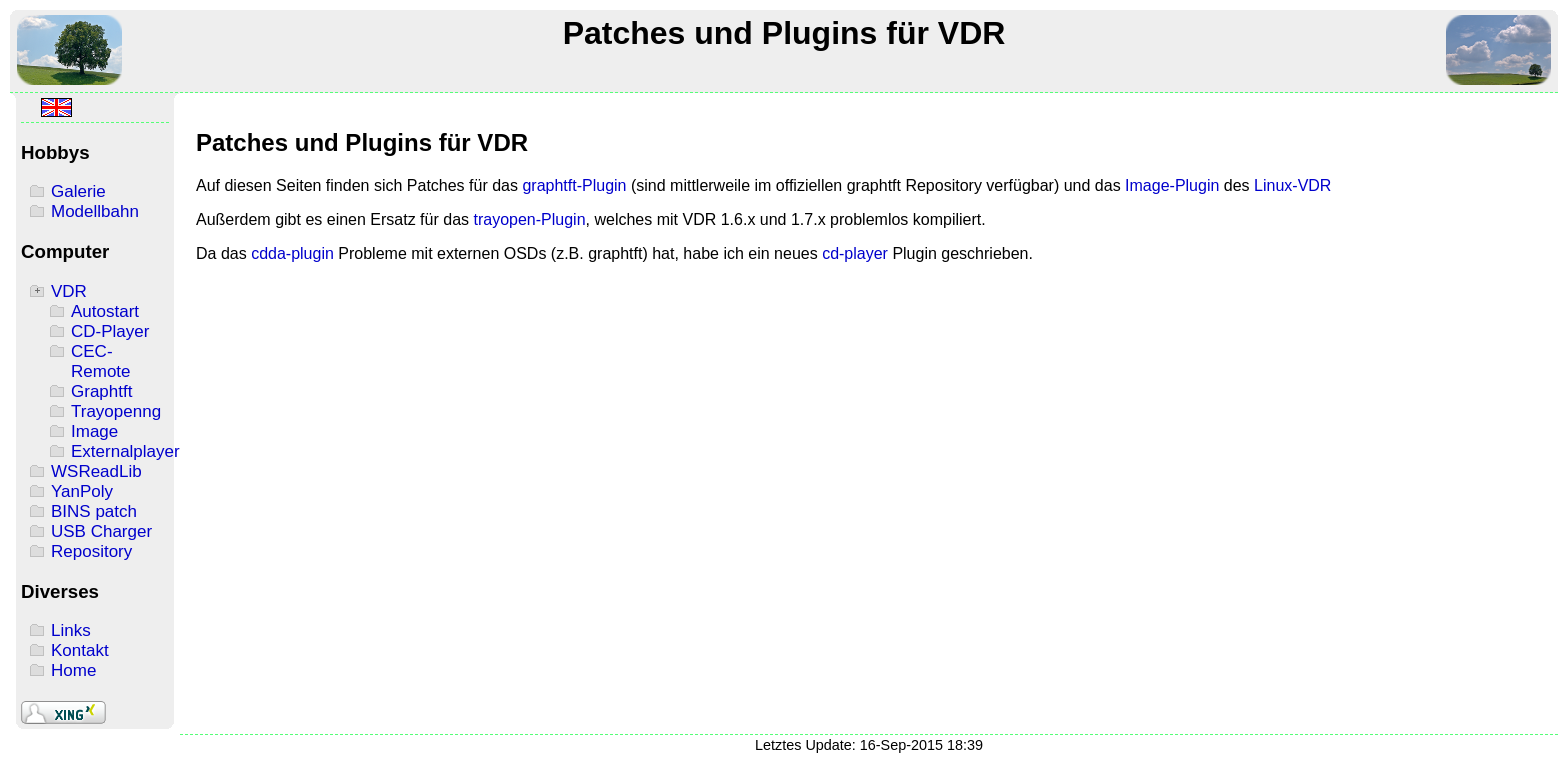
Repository (91, 551)
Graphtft (101, 391)
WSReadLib (96, 471)
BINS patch (94, 511)
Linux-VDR (1292, 185)
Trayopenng (116, 411)
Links (71, 630)
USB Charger (101, 531)
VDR (69, 291)
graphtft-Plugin (574, 185)
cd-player (855, 253)
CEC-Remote (101, 361)
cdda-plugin (292, 253)
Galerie (78, 191)
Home (73, 670)
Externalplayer (125, 451)
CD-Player (110, 331)
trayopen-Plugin (529, 219)
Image (94, 431)
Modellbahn (95, 211)
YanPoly (82, 491)
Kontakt (80, 650)
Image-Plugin (1172, 185)
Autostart (105, 311)
